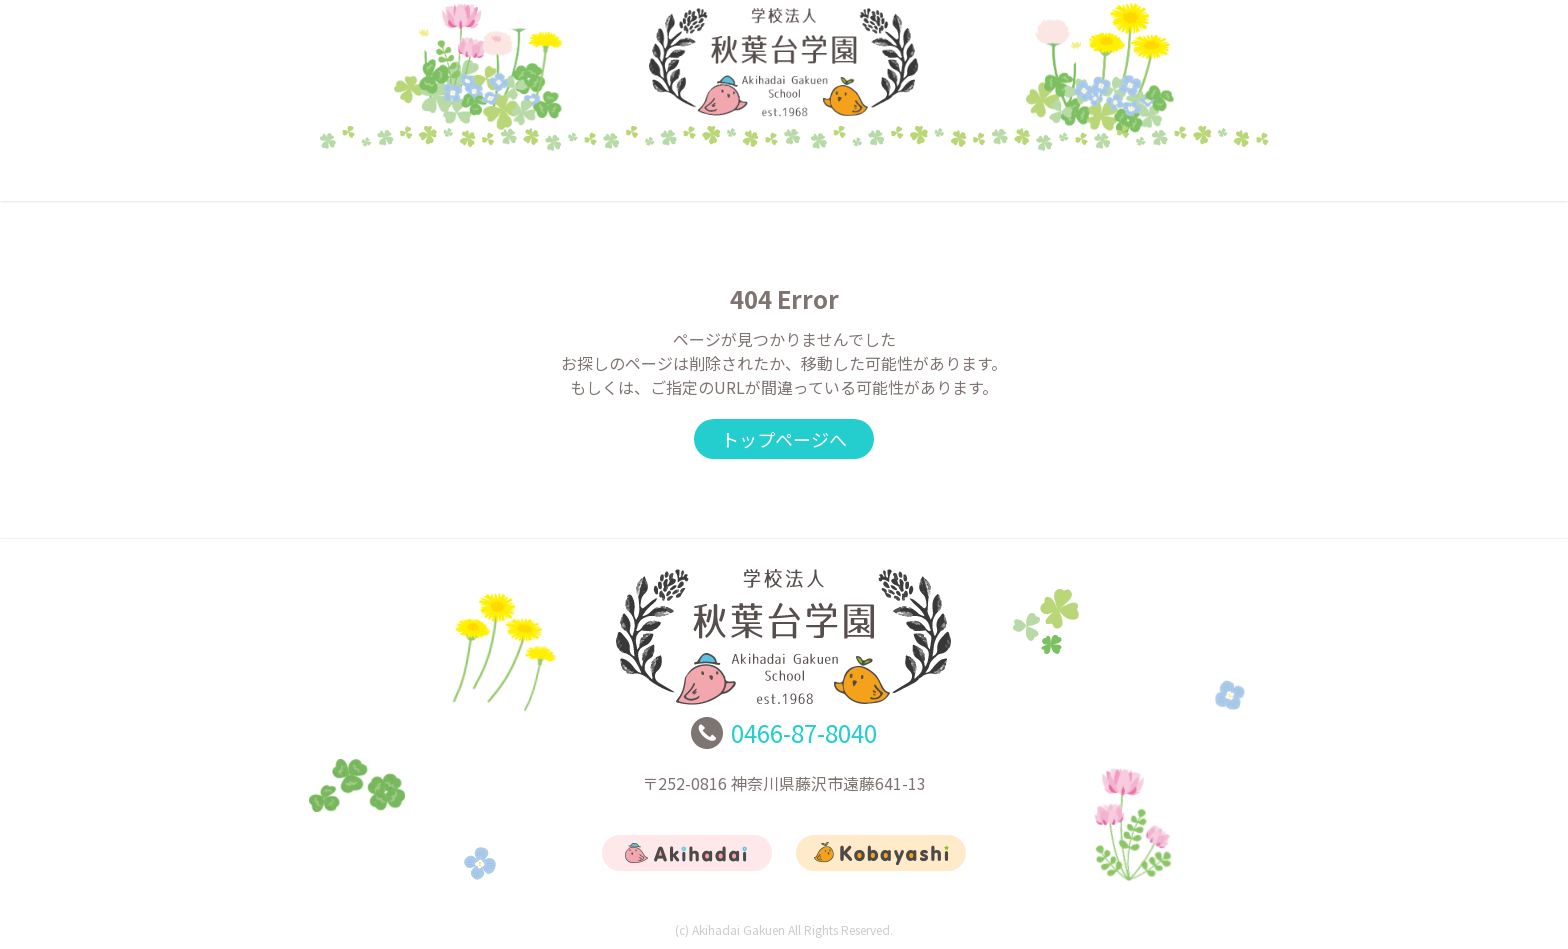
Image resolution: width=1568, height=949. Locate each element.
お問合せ (1174, 175)
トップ (394, 175)
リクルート (979, 175)
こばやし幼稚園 (784, 175)
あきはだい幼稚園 (589, 175)
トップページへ (784, 439)
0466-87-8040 (804, 732)
